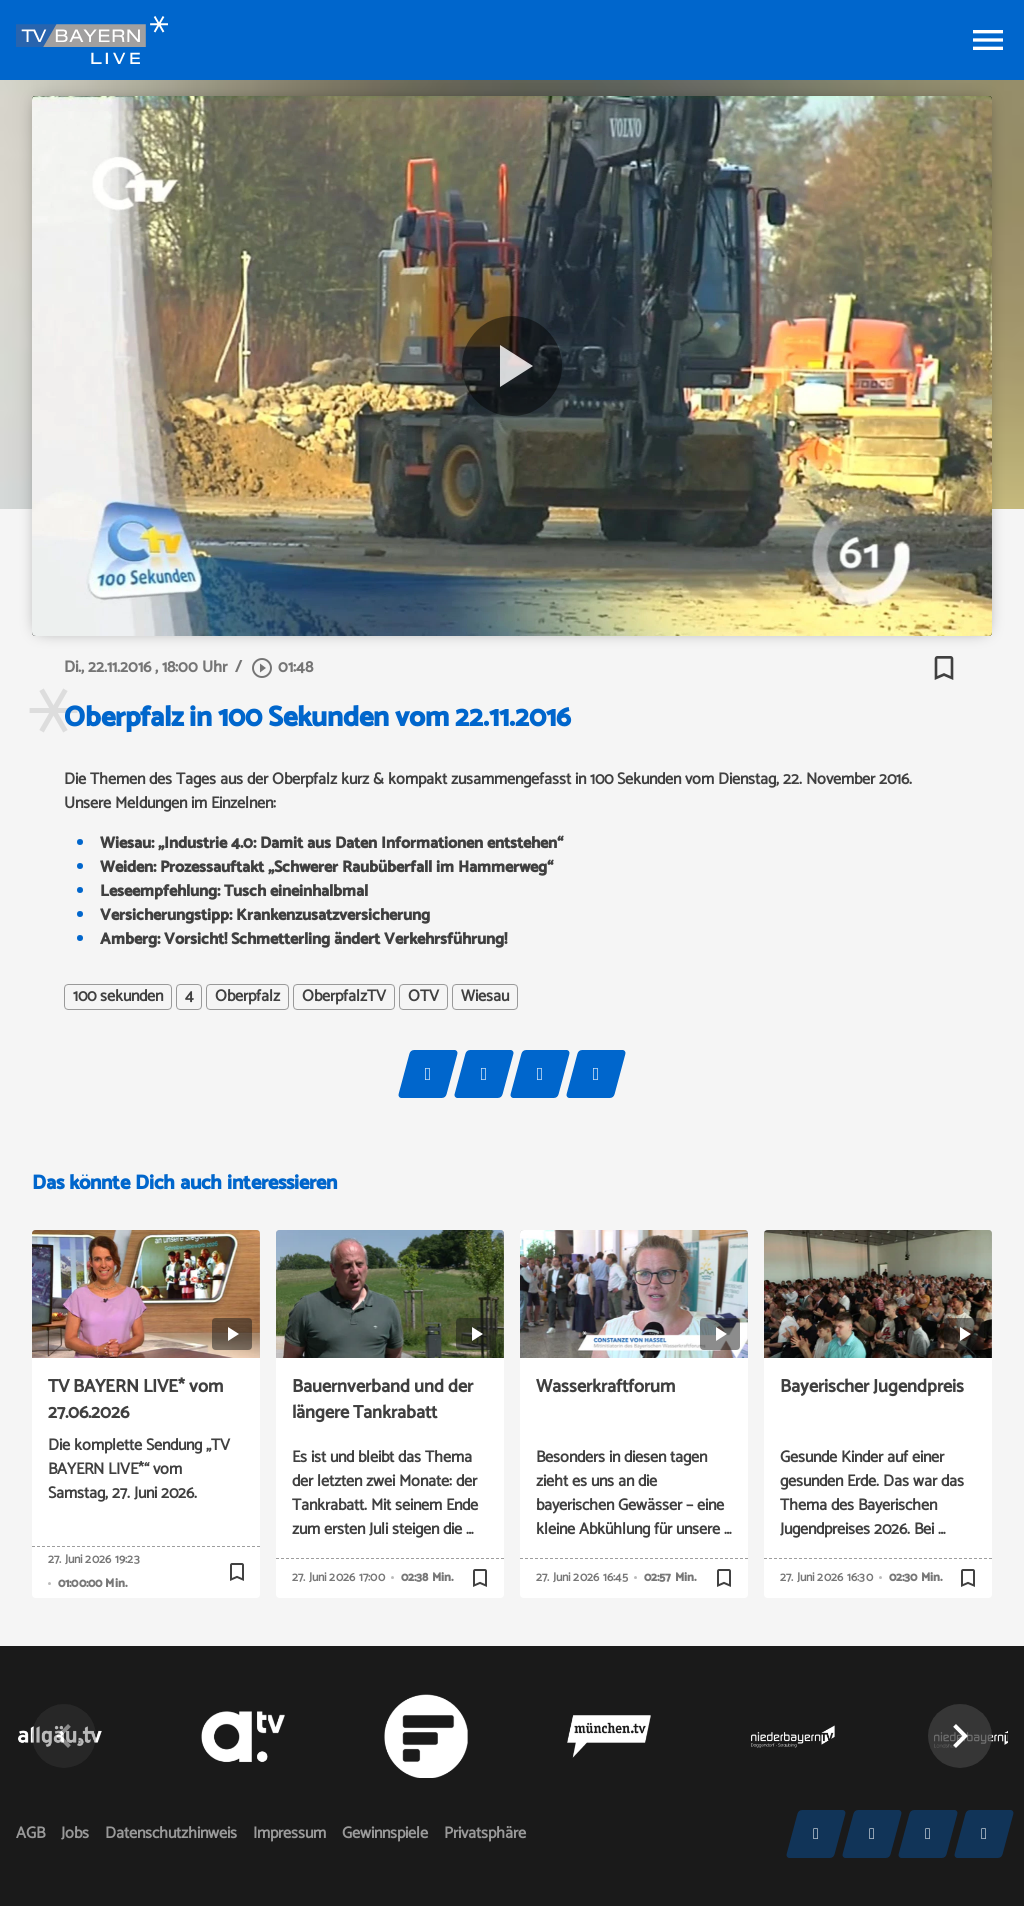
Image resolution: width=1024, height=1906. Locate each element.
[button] (960, 1736)
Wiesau (485, 997)
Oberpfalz (247, 997)
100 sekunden (118, 997)
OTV (423, 997)
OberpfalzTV (344, 997)
